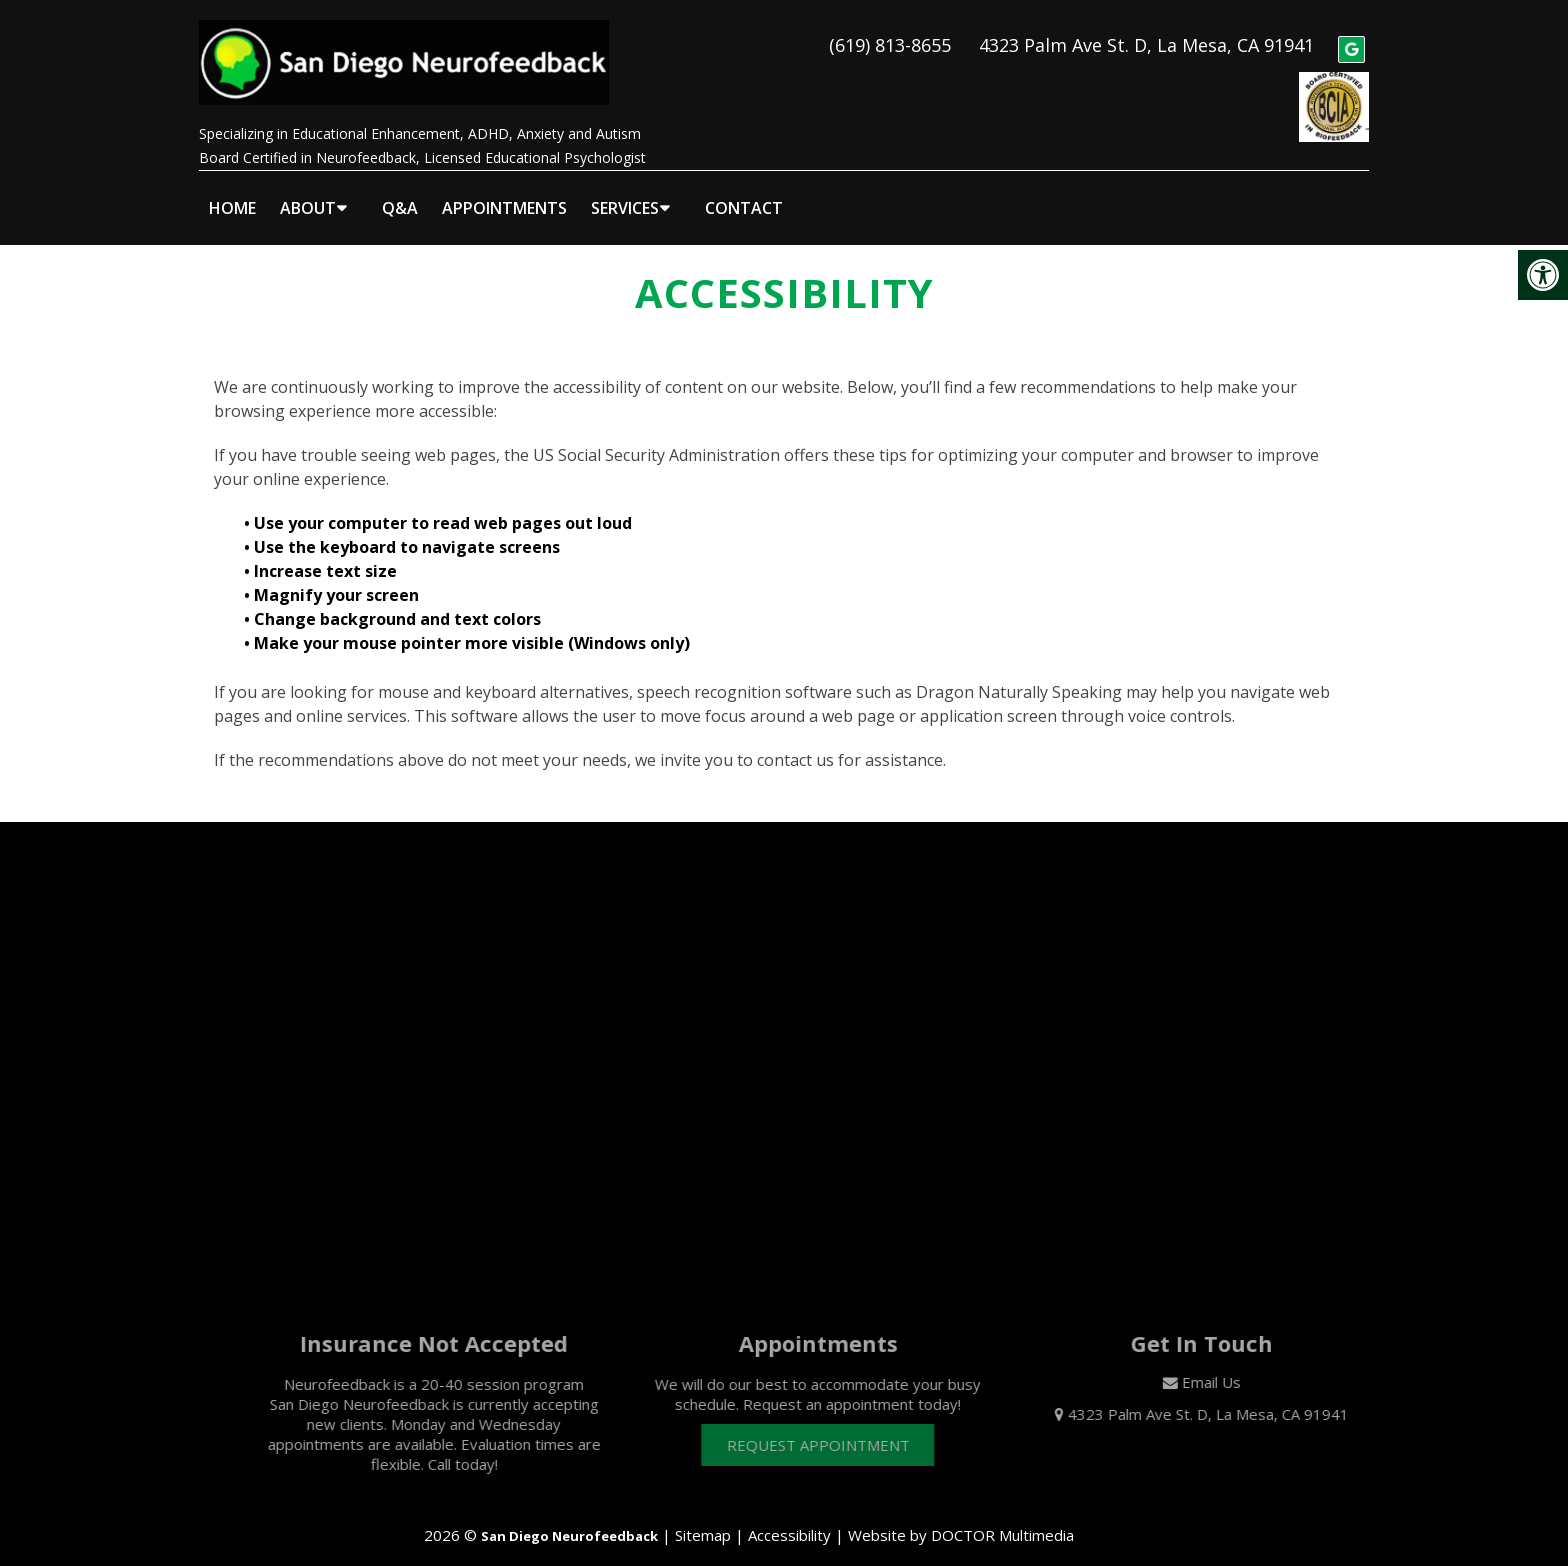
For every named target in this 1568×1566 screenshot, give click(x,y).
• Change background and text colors (394, 602)
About (308, 191)
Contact (744, 191)
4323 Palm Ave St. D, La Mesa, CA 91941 (1146, 36)
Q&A (400, 191)
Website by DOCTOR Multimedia (961, 1518)
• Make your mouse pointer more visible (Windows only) (467, 626)
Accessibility (789, 1518)
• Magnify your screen (333, 578)
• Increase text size (322, 554)
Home (232, 191)
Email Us (1232, 1365)
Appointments (504, 191)
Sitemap (703, 1518)
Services (625, 191)
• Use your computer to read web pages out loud (440, 506)
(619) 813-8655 (890, 36)
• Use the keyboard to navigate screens (404, 530)
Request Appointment (839, 1428)
